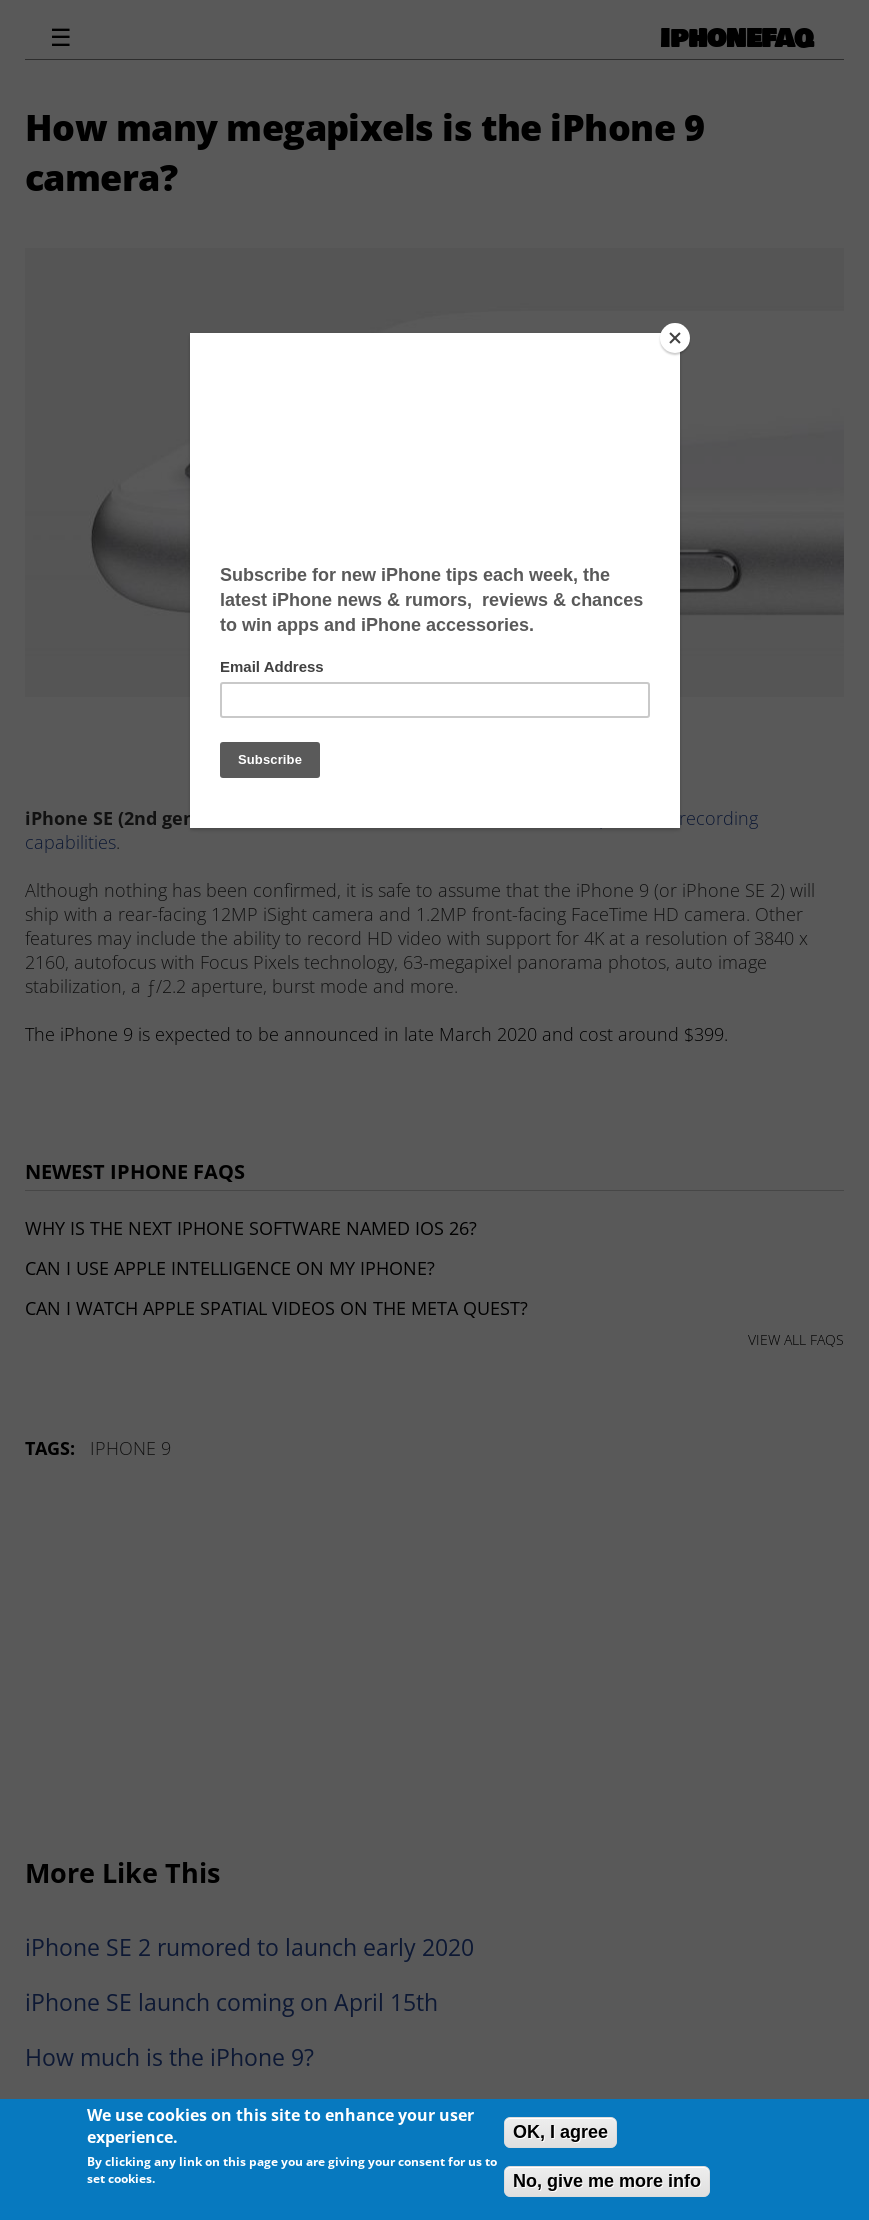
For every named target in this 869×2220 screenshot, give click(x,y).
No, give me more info (607, 2181)
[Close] (675, 338)
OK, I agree (560, 2132)
